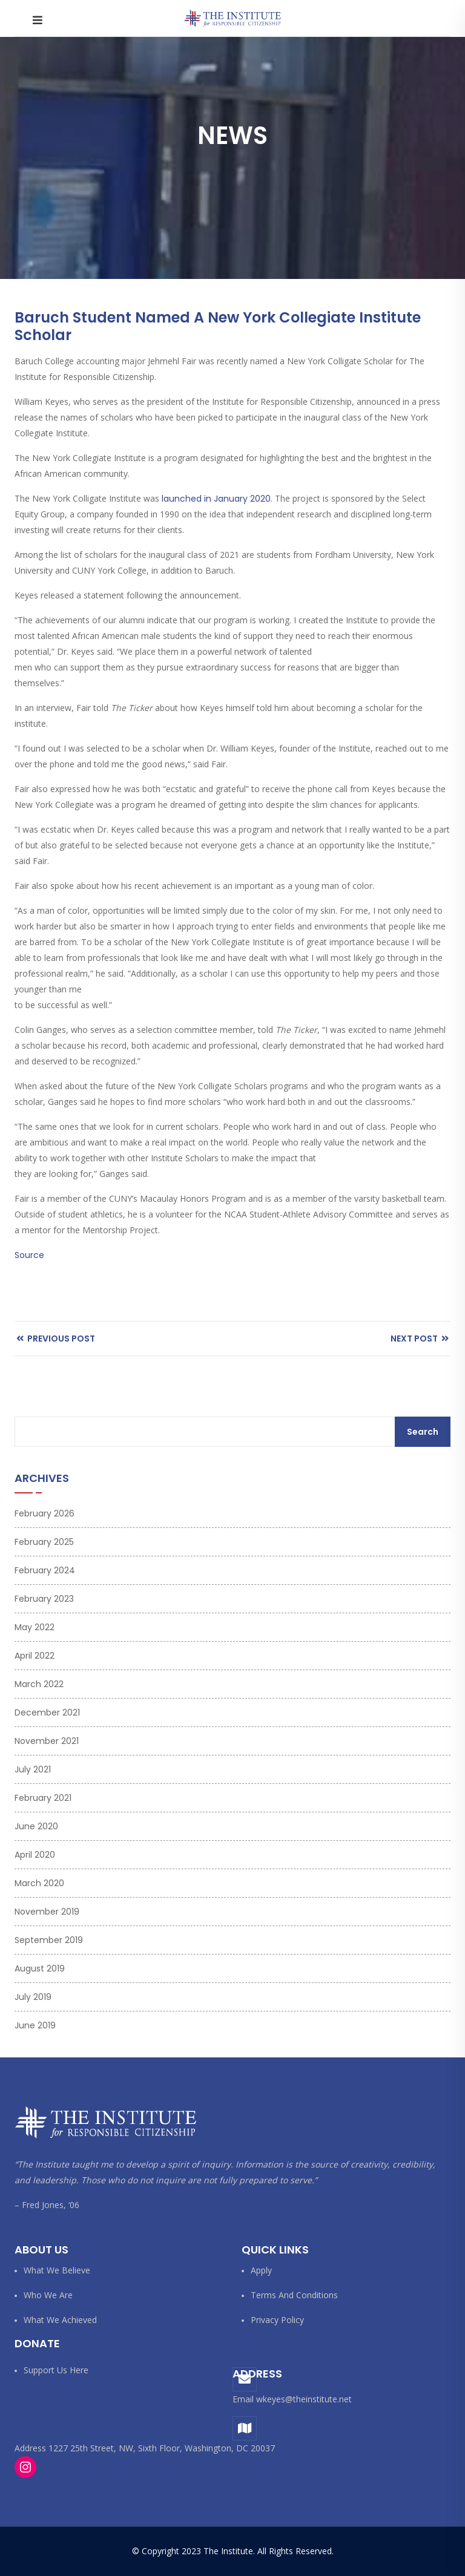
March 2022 (39, 1684)
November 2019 (47, 1912)
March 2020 (39, 1883)
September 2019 (49, 1940)
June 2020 (36, 1826)
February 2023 (44, 1599)
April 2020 (35, 1855)
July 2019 (33, 1997)
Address (257, 2373)
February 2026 (44, 1513)
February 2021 (43, 1798)
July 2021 (33, 1769)
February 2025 (44, 1542)
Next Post (420, 1338)
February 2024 (45, 1570)
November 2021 (47, 1741)
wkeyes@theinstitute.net (304, 2399)
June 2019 (35, 2025)
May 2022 (34, 1627)
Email (243, 2399)
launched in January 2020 (216, 499)
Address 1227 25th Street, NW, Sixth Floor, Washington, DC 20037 (145, 2448)
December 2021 (47, 1712)
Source (29, 1255)
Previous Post (55, 1338)
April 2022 (34, 1656)
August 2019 (40, 1968)
